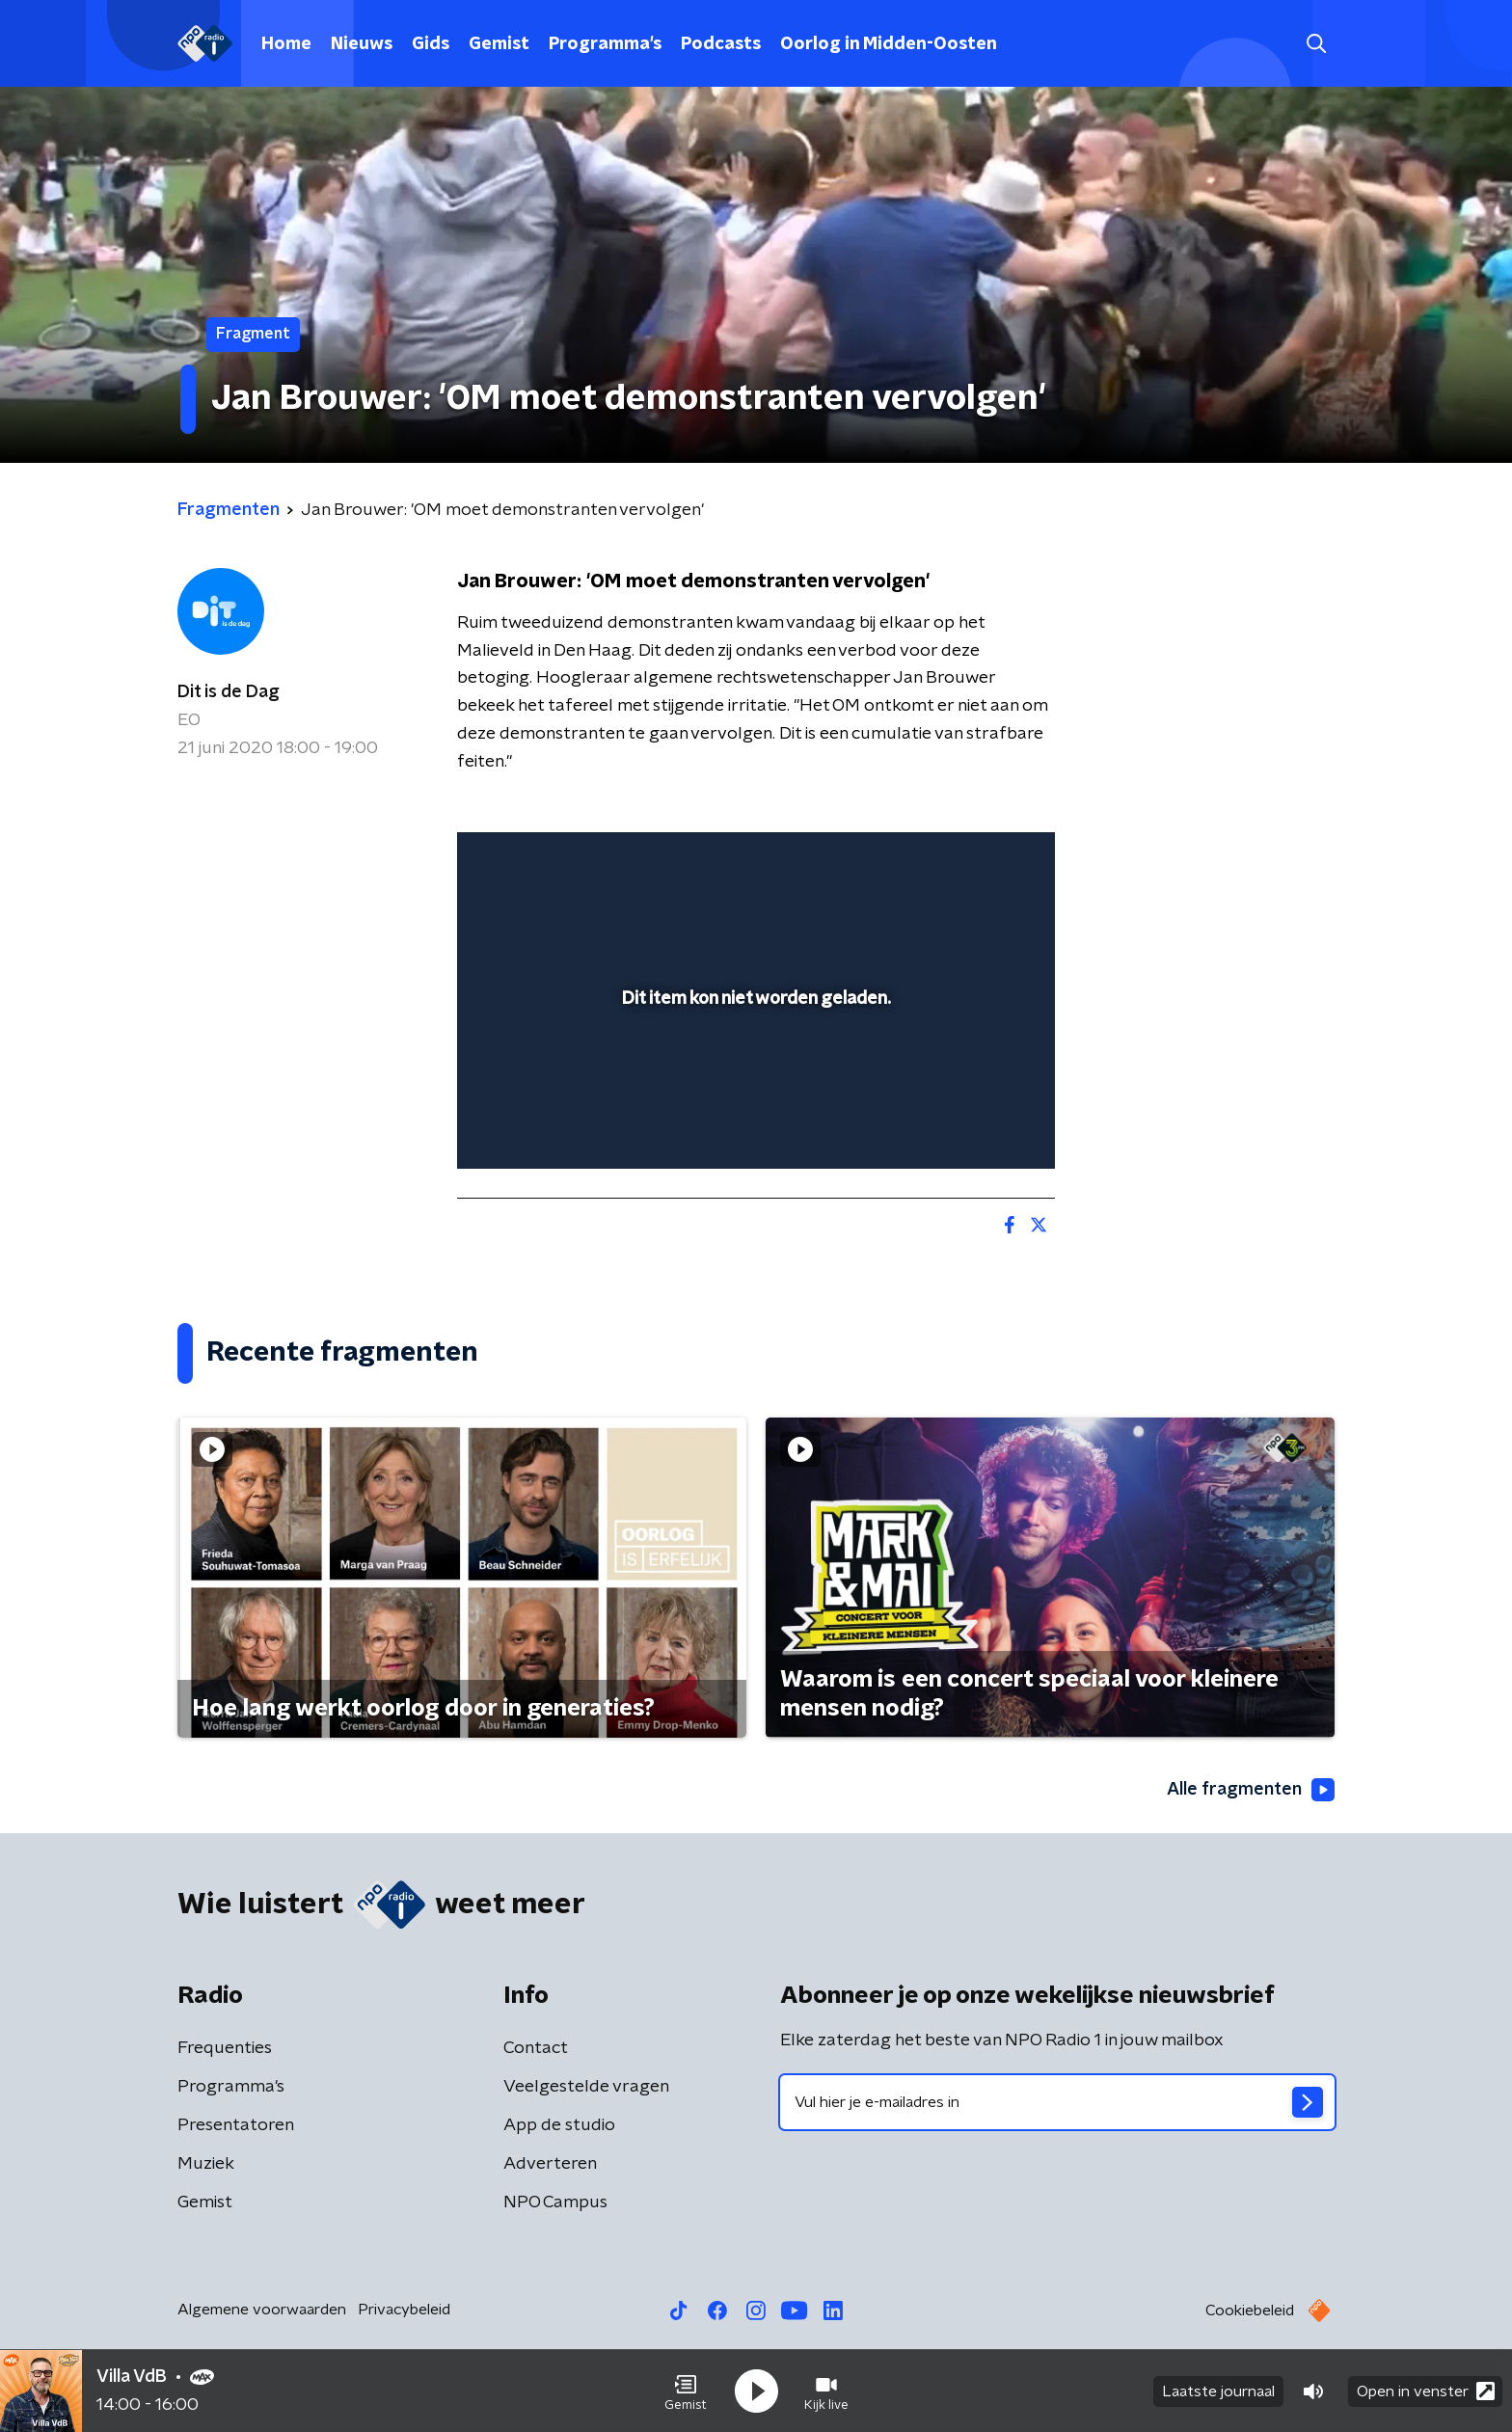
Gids (430, 44)
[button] (685, 2391)
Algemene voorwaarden (261, 2309)
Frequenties (224, 2048)
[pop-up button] (968, 1126)
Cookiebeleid (1249, 2310)
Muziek (205, 2164)
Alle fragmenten (1251, 1789)
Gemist (499, 44)
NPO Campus (555, 2202)
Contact (535, 2048)
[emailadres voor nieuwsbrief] (1057, 2102)
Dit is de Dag (228, 692)
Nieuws (361, 44)
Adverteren (550, 2164)
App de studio (559, 2125)
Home (286, 44)
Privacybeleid (404, 2309)
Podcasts (721, 44)
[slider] (753, 1074)
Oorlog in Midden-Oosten (888, 44)
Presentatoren (235, 2125)
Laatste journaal (1218, 2391)
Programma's (605, 44)
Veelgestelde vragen (586, 2086)
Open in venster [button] (1426, 2391)
